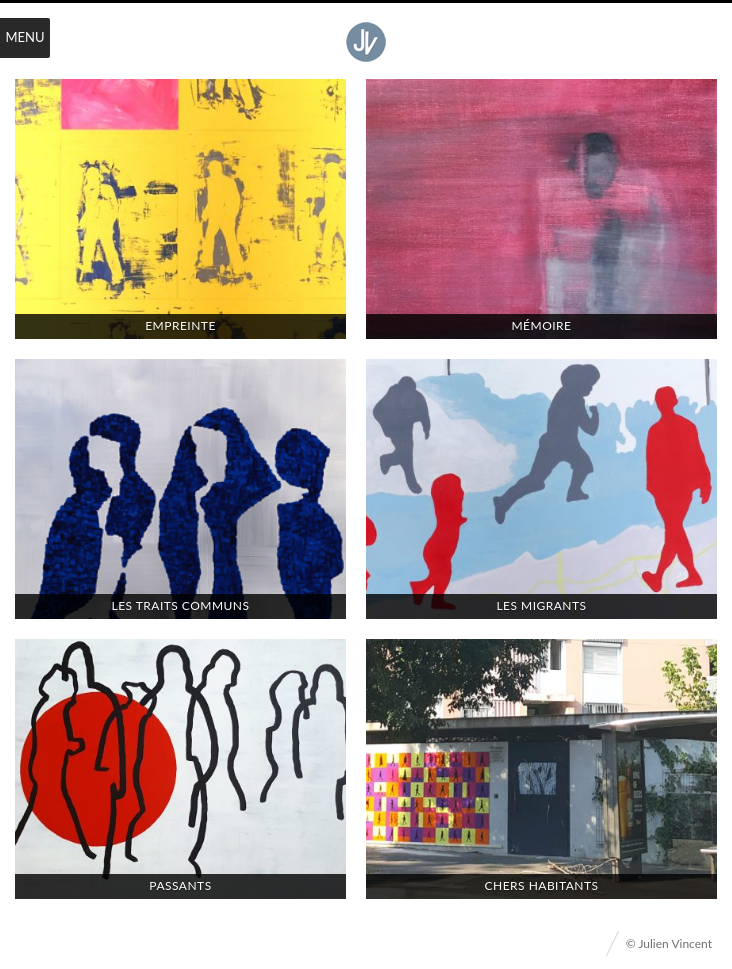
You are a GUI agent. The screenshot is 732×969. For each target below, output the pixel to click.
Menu (25, 37)
